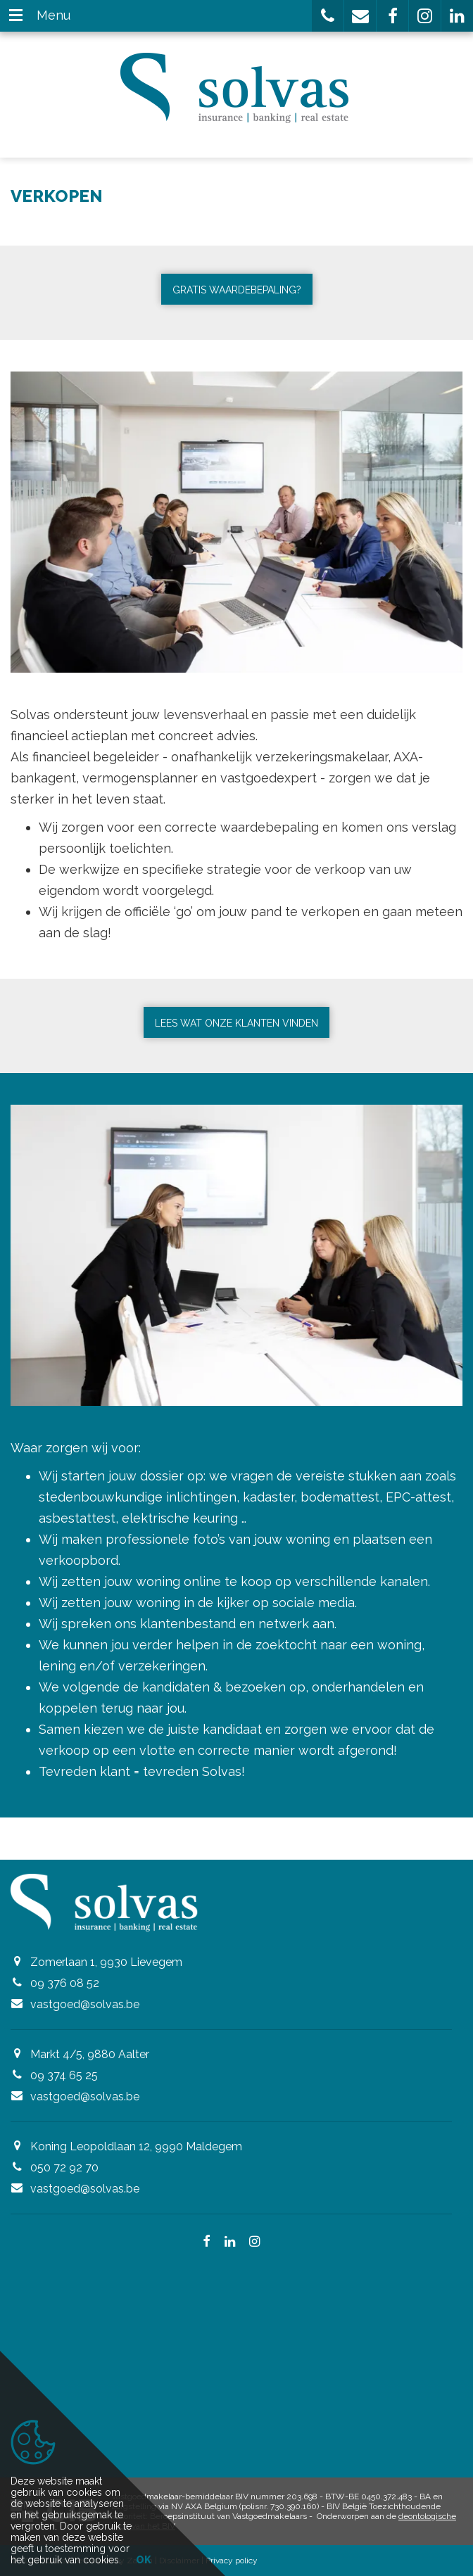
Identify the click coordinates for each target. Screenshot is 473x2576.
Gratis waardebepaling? (236, 290)
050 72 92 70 (64, 2167)
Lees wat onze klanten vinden (236, 1023)
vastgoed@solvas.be (84, 2004)
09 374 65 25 (64, 2075)
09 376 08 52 (64, 1983)
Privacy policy (232, 2560)
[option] (236, 522)
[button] (327, 16)
